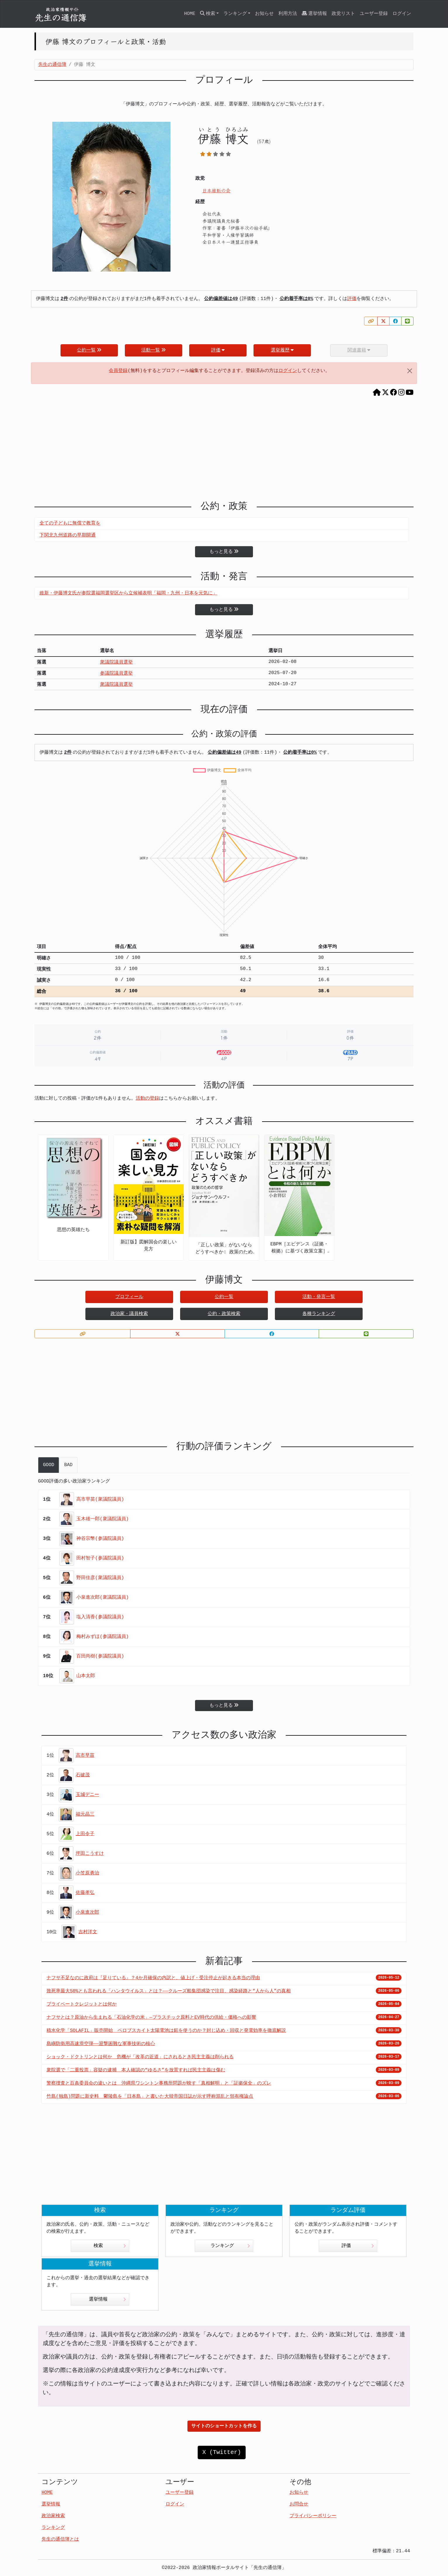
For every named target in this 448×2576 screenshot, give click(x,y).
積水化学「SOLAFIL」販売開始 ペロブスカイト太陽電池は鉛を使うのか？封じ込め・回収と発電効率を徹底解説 (166, 2030)
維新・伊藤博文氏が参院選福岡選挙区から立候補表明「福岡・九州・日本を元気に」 (128, 593)
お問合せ (299, 2504)
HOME (189, 13)
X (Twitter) (221, 2452)
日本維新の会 (216, 190)
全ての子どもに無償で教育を (69, 523)
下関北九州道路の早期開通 (67, 535)
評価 (351, 298)
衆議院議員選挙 (116, 662)
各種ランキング (318, 1314)
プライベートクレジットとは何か (81, 2004)
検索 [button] (207, 13)
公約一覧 (89, 350)
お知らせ (264, 13)
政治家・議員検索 (129, 1314)
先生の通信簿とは (60, 2539)
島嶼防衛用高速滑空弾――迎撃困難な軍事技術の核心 (100, 2044)
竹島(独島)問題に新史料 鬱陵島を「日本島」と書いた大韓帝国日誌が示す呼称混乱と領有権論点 (149, 2096)
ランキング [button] (235, 13)
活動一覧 (153, 350)
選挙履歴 (282, 350)
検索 (110, 2245)
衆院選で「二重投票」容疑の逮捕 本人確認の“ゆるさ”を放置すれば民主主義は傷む (135, 2070)
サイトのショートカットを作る (224, 2426)
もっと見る (224, 551)
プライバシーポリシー (313, 2516)
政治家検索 (53, 2516)
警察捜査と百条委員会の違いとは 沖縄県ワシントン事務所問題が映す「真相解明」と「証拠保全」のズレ (158, 2083)
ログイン (401, 13)
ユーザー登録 (374, 13)
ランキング (230, 2245)
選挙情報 (314, 13)
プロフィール (129, 1297)
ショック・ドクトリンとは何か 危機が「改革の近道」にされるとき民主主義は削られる (140, 2057)
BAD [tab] (68, 1465)
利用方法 (287, 13)
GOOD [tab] (48, 1465)
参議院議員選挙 (116, 673)
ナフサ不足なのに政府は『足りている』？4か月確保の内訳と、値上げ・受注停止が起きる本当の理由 (153, 1978)
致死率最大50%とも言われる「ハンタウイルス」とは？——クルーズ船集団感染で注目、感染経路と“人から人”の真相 (168, 1991)
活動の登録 (147, 1098)
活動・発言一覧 (318, 1297)
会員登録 (118, 370)
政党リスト (343, 13)
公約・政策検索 (224, 1314)
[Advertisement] (224, 445)
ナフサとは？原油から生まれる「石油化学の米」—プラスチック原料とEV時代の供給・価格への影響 (151, 2017)
